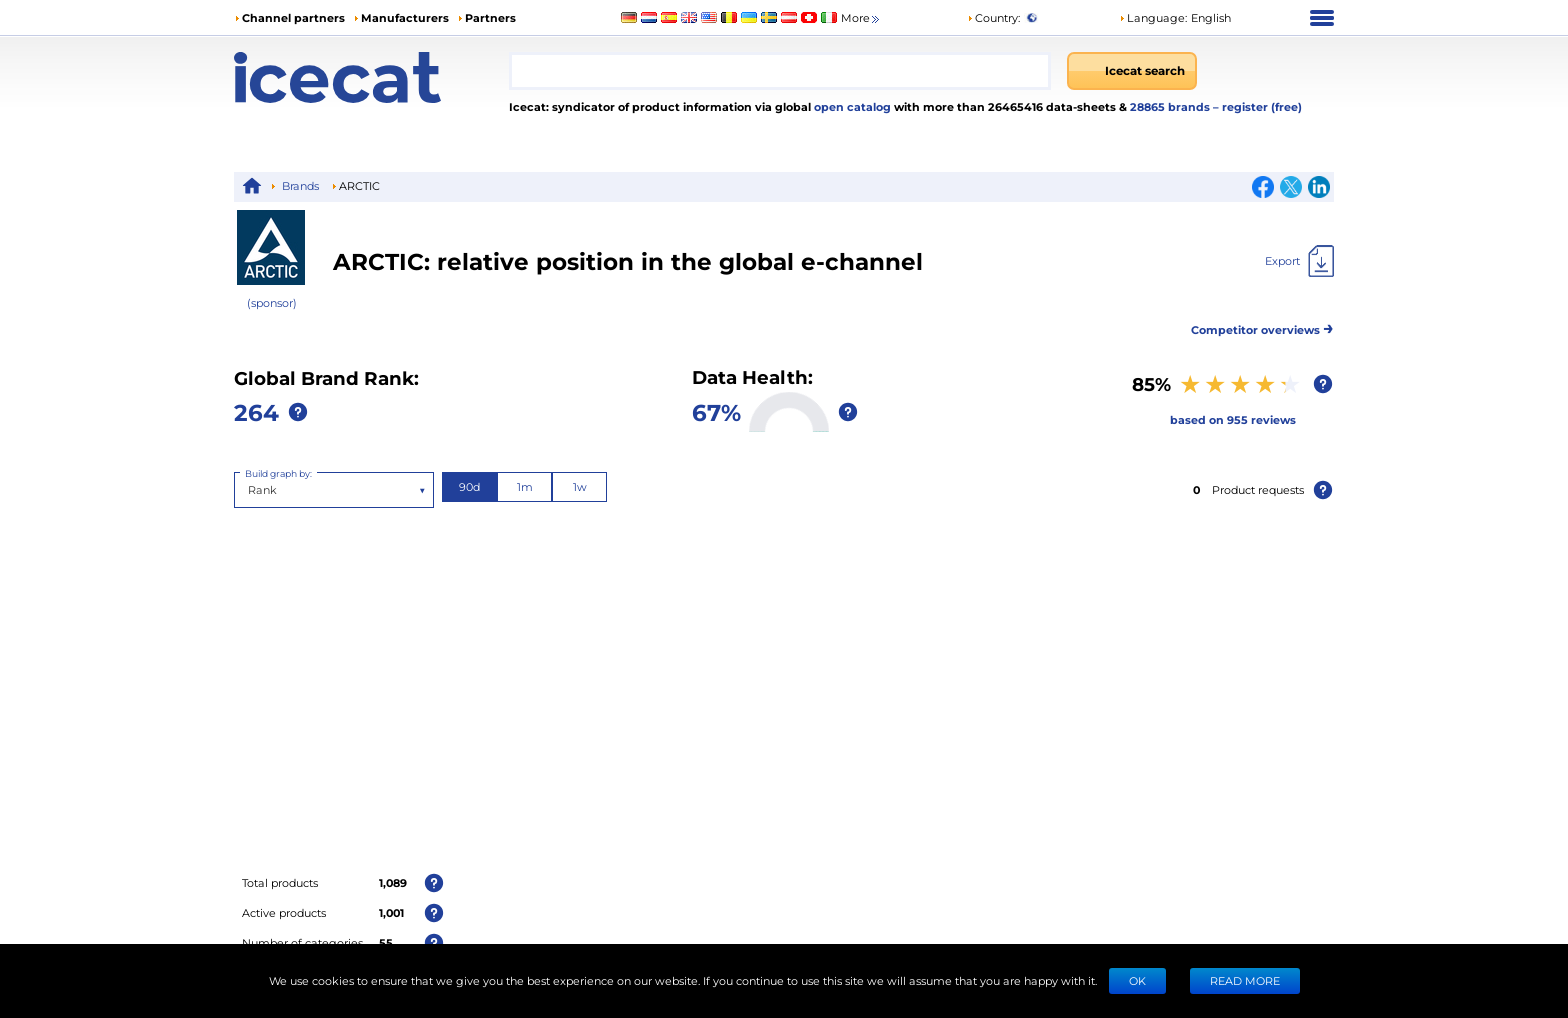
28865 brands (1171, 106)
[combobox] (780, 71)
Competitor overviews (1262, 326)
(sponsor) (272, 302)
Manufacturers (405, 17)
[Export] (1299, 261)
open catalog (851, 106)
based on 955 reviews (1233, 419)
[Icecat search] (1132, 71)
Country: (993, 17)
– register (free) (1257, 106)
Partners (490, 17)
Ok (1137, 980)
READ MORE (1245, 980)
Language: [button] (1153, 17)
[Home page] (371, 77)
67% (716, 411)
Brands (300, 185)
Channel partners (293, 17)
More (861, 18)
